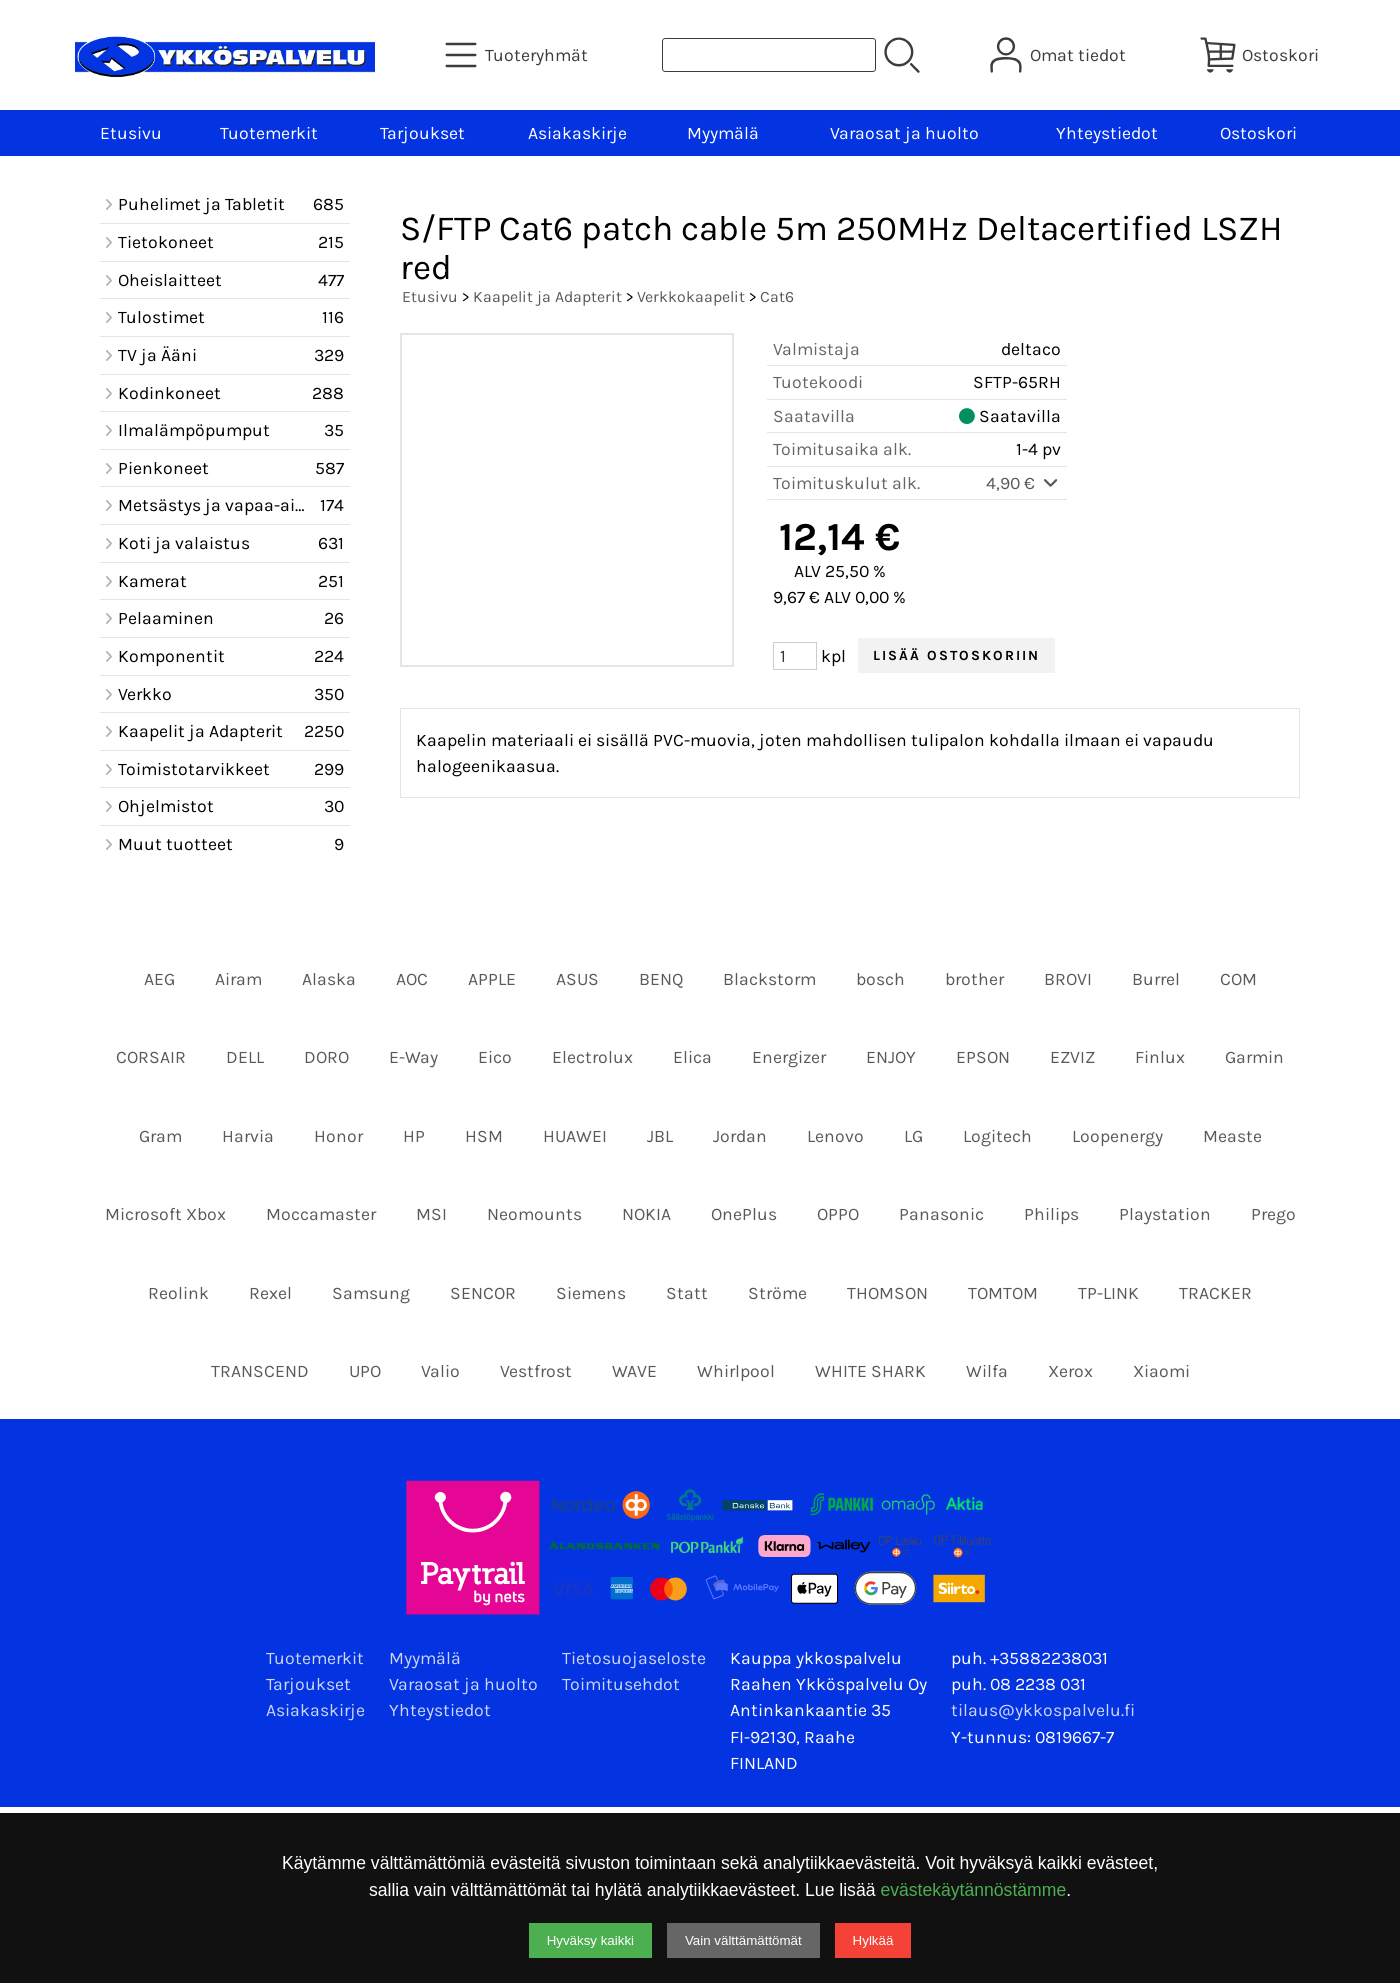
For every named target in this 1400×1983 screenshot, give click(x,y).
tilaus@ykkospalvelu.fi (1043, 1710)
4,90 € (1023, 483)
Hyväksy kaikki (590, 1940)
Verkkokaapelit (691, 296)
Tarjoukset (422, 133)
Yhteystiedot (1107, 133)
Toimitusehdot (621, 1684)
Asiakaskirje (577, 133)
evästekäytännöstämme (973, 1890)
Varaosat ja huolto (904, 133)
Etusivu (131, 133)
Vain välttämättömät (743, 1940)
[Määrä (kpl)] (795, 656)
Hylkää (873, 1940)
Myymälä (723, 133)
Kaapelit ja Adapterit (547, 296)
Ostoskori (1258, 133)
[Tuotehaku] (769, 55)
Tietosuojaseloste (634, 1658)
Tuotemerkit (269, 133)
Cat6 (777, 296)
